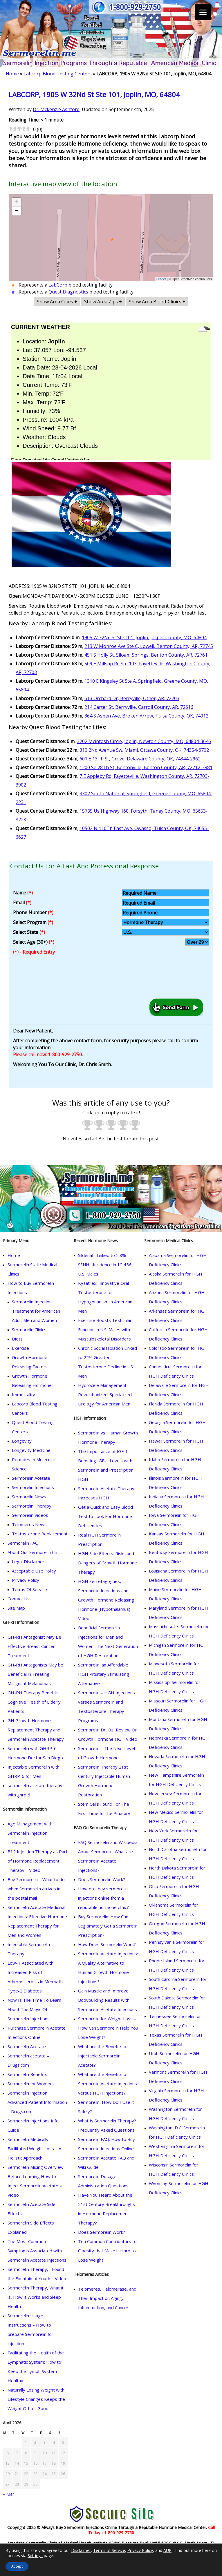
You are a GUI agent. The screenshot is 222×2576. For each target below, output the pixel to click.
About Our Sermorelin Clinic (35, 1552)
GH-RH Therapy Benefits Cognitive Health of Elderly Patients (34, 1702)
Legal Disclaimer (28, 1561)
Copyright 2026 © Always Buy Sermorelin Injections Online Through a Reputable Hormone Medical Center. (107, 2527)
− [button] (17, 211)
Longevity (22, 1441)
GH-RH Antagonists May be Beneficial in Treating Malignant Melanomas (35, 1674)
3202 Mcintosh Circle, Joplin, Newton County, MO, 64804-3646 (144, 741)
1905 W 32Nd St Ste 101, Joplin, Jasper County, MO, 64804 (144, 637)
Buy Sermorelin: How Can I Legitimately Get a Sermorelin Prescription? (108, 1926)
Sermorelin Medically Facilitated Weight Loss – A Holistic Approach (34, 2148)
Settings (35, 2555)
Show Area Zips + (103, 301)
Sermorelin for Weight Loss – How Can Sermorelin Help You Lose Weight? (108, 2028)
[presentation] (53, 978)
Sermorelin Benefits (27, 2074)
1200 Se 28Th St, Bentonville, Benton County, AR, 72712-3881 (146, 767)
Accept (17, 2566)
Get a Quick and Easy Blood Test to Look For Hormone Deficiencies (105, 1516)
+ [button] (17, 202)
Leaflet (161, 279)
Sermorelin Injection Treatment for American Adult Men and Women (36, 1311)
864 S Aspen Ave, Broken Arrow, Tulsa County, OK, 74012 (146, 716)
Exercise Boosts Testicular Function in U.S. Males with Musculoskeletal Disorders (105, 1329)
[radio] (87, 1125)
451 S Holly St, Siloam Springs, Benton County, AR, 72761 (145, 655)
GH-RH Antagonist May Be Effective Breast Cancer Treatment (34, 1646)
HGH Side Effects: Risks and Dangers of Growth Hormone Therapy (107, 1562)
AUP (167, 2550)
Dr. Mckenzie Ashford (56, 109)
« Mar (8, 2494)
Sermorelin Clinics (29, 1329)
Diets (17, 1339)
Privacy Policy (25, 1580)
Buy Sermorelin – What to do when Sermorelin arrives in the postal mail (36, 1888)
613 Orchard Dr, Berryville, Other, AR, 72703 (131, 698)
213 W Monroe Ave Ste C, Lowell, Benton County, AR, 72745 (148, 646)
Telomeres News (29, 1524)
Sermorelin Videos (30, 1515)
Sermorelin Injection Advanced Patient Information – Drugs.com (37, 2102)
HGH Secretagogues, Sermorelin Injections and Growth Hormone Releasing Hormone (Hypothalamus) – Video (106, 1599)
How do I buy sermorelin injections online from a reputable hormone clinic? (103, 1898)
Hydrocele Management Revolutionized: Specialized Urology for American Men (105, 1394)
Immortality (23, 1394)
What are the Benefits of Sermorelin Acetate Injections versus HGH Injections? (107, 2083)
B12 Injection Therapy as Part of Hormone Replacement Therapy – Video (38, 1861)
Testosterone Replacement (40, 1534)
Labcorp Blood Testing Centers (58, 73)
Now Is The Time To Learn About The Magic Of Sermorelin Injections (34, 2009)
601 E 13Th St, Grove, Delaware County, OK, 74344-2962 (140, 759)
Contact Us (19, 1599)
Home (12, 73)
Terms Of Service (29, 1589)
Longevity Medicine (31, 1450)
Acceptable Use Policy (34, 1571)
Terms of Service (109, 2550)
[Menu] (203, 12)
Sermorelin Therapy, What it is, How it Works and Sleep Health (36, 2297)
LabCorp (57, 285)
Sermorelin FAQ (23, 1543)
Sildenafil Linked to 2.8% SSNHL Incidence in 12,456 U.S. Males (104, 1264)
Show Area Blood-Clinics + (157, 301)
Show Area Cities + (57, 301)
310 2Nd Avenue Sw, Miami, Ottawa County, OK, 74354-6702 (144, 750)
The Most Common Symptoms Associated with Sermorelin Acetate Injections (37, 2250)
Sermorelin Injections (33, 1487)
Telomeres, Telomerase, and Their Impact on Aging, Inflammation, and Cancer (107, 2298)
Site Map (16, 1608)
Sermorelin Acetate (31, 1478)
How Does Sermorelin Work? (107, 1944)
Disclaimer (81, 2550)
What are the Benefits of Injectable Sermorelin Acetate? (103, 2056)
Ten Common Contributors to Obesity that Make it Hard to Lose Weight (107, 2250)
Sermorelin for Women (30, 2083)
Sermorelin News (29, 1496)
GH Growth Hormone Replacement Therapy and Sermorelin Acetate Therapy (36, 1730)
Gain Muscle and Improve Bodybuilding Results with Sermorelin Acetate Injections (107, 2000)
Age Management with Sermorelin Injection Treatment (30, 1833)
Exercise (20, 1348)
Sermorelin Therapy (31, 1506)
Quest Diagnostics (68, 292)
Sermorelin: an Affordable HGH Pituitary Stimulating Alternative (103, 1674)
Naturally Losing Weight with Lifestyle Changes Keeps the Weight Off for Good (36, 2399)
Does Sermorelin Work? (101, 1879)
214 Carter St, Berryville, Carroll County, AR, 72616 (138, 707)
